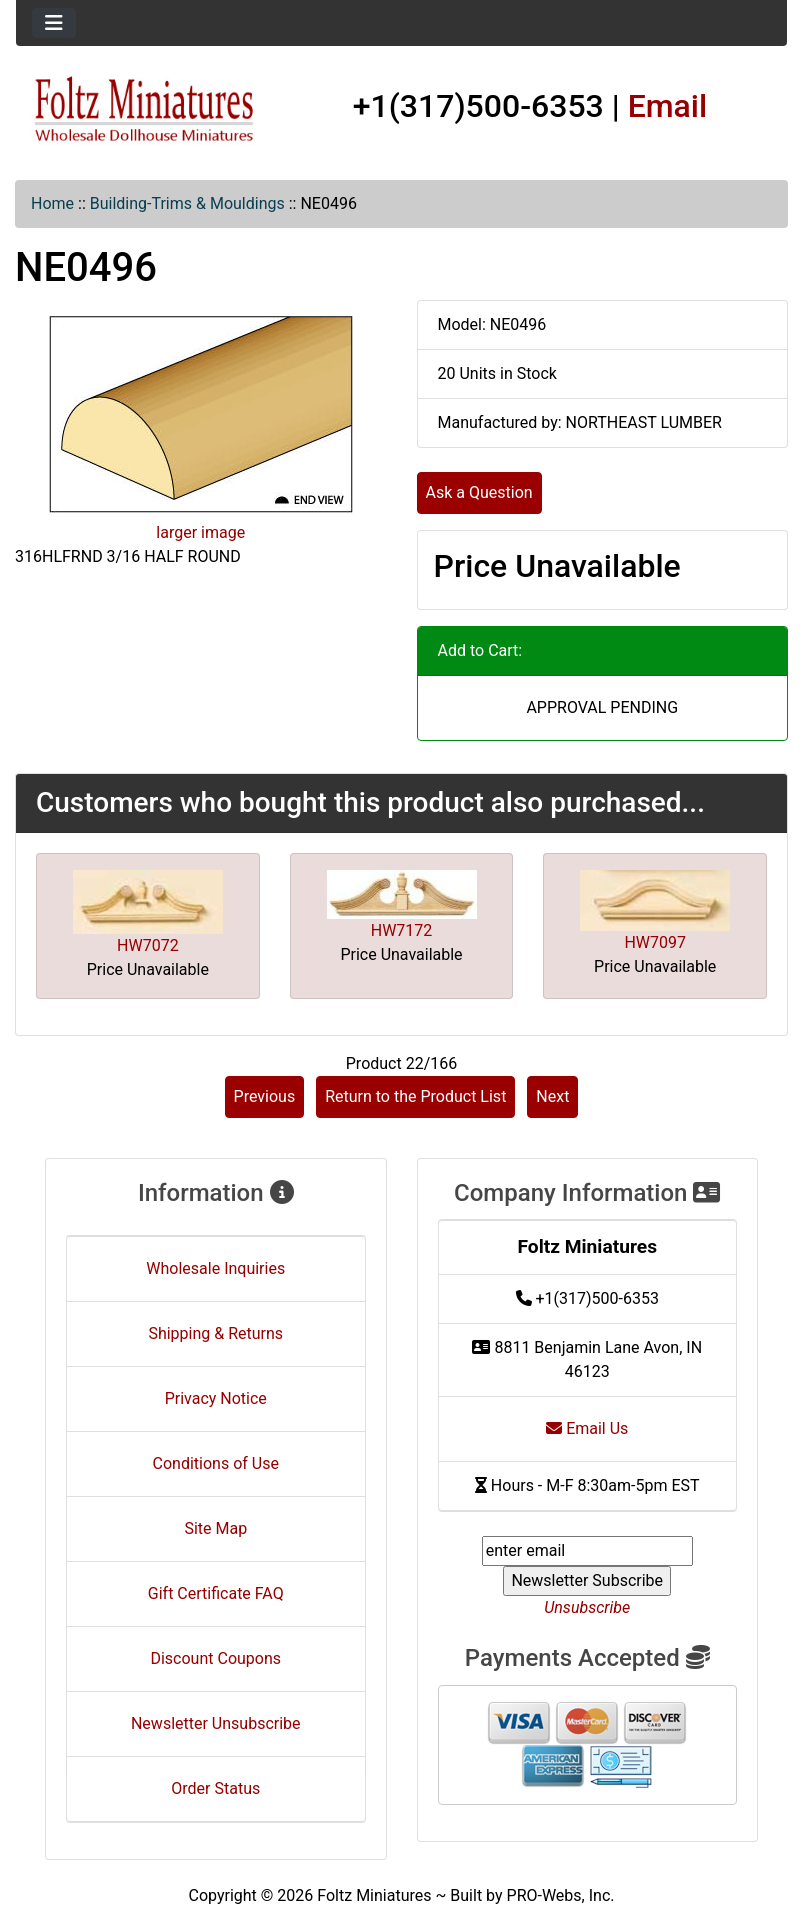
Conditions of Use (216, 1463)
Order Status (215, 1788)
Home (52, 203)
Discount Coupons (215, 1658)
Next (552, 1096)
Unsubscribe (587, 1607)
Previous (265, 1096)
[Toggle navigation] (54, 23)
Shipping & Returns (215, 1333)
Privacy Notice (216, 1398)
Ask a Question (479, 492)
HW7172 (402, 930)
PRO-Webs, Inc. (561, 1895)
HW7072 (148, 945)
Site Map (215, 1528)
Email (668, 106)
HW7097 (655, 942)
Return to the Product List (415, 1096)
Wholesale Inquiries (215, 1268)
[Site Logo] (144, 110)
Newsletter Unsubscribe (216, 1723)
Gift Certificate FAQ (216, 1593)
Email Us (587, 1428)
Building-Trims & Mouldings (187, 203)
